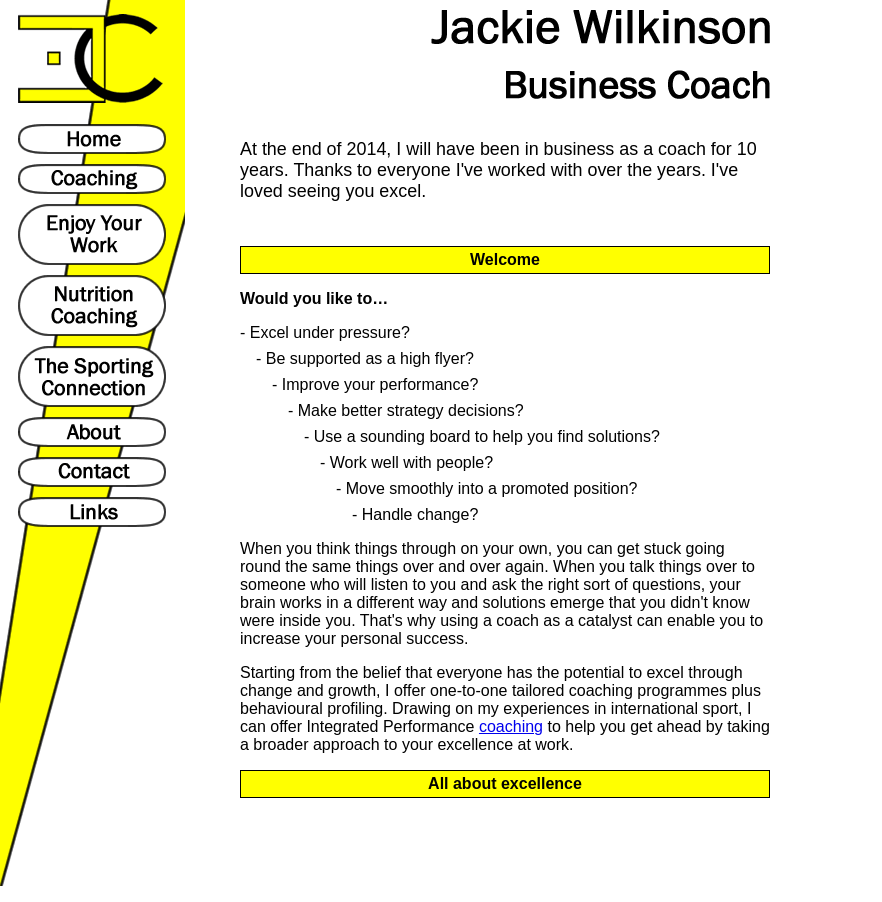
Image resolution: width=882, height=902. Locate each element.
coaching (511, 726)
